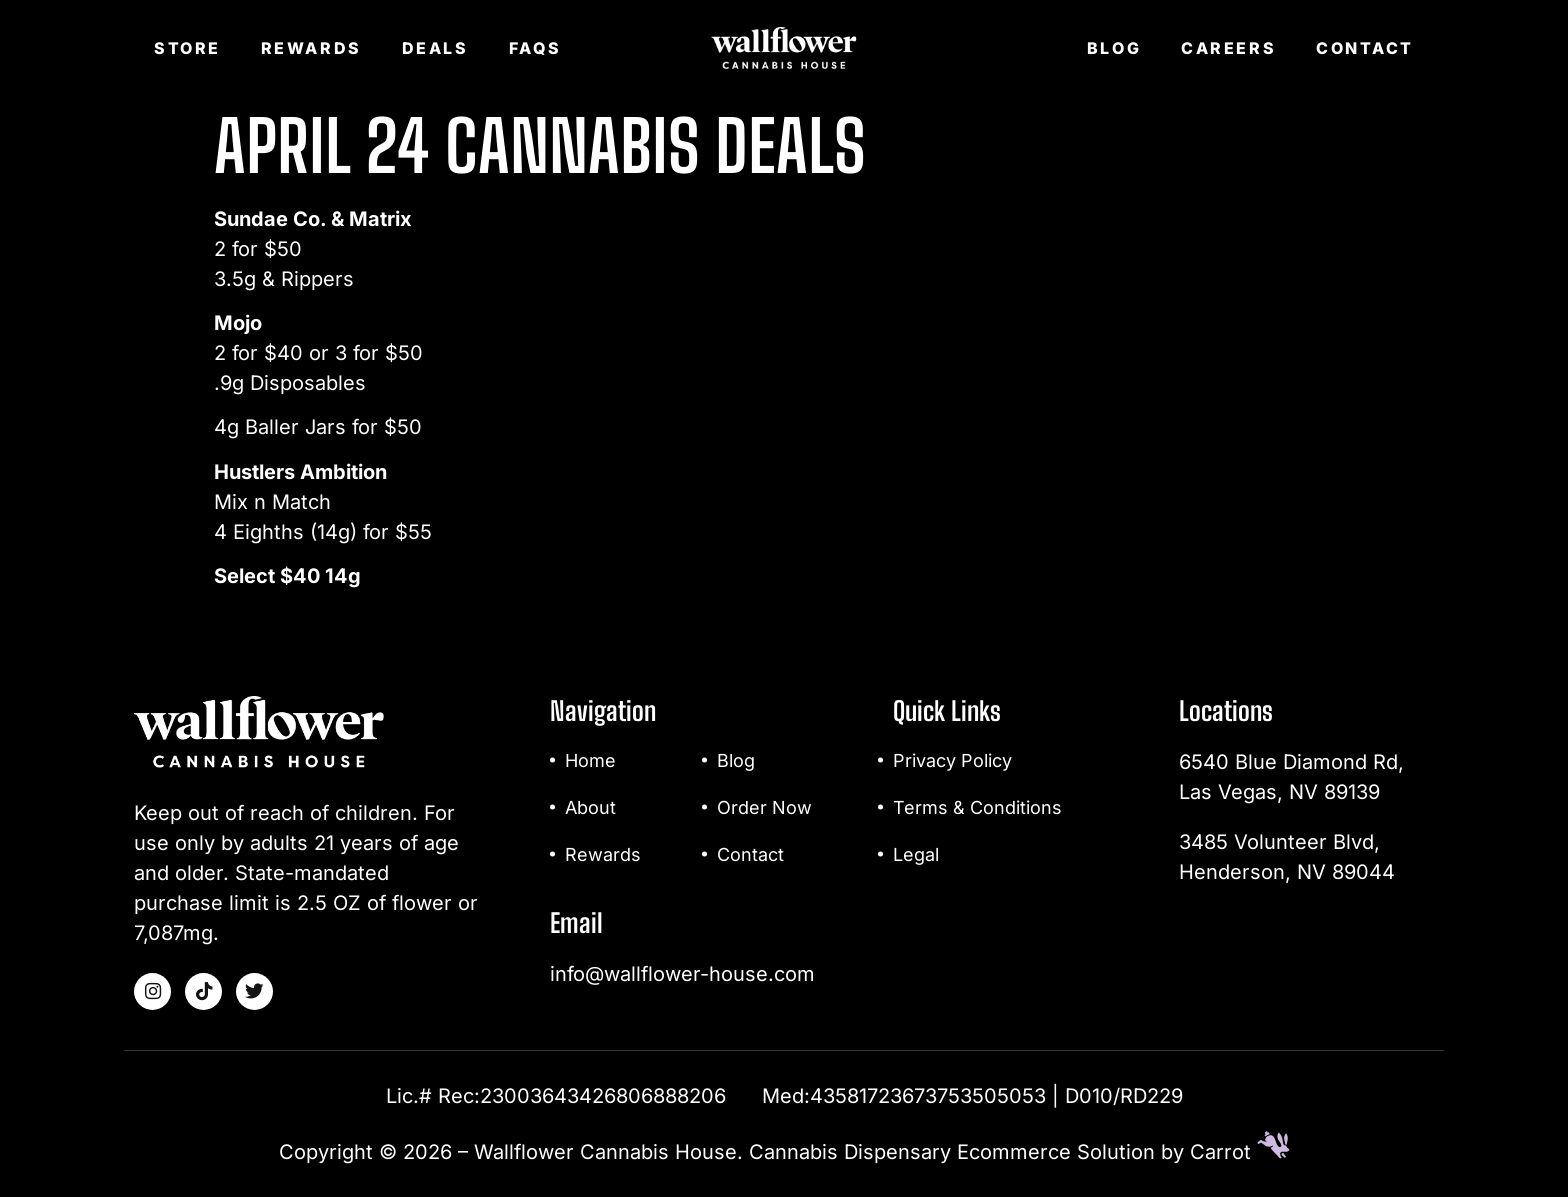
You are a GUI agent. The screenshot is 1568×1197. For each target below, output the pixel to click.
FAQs (535, 48)
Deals (435, 48)
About (590, 807)
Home (590, 760)
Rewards (311, 48)
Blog (1114, 48)
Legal (916, 854)
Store (187, 48)
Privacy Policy (952, 760)
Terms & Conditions (977, 807)
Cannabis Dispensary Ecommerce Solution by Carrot (1019, 1152)
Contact (1365, 48)
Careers (1228, 48)
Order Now (764, 807)
